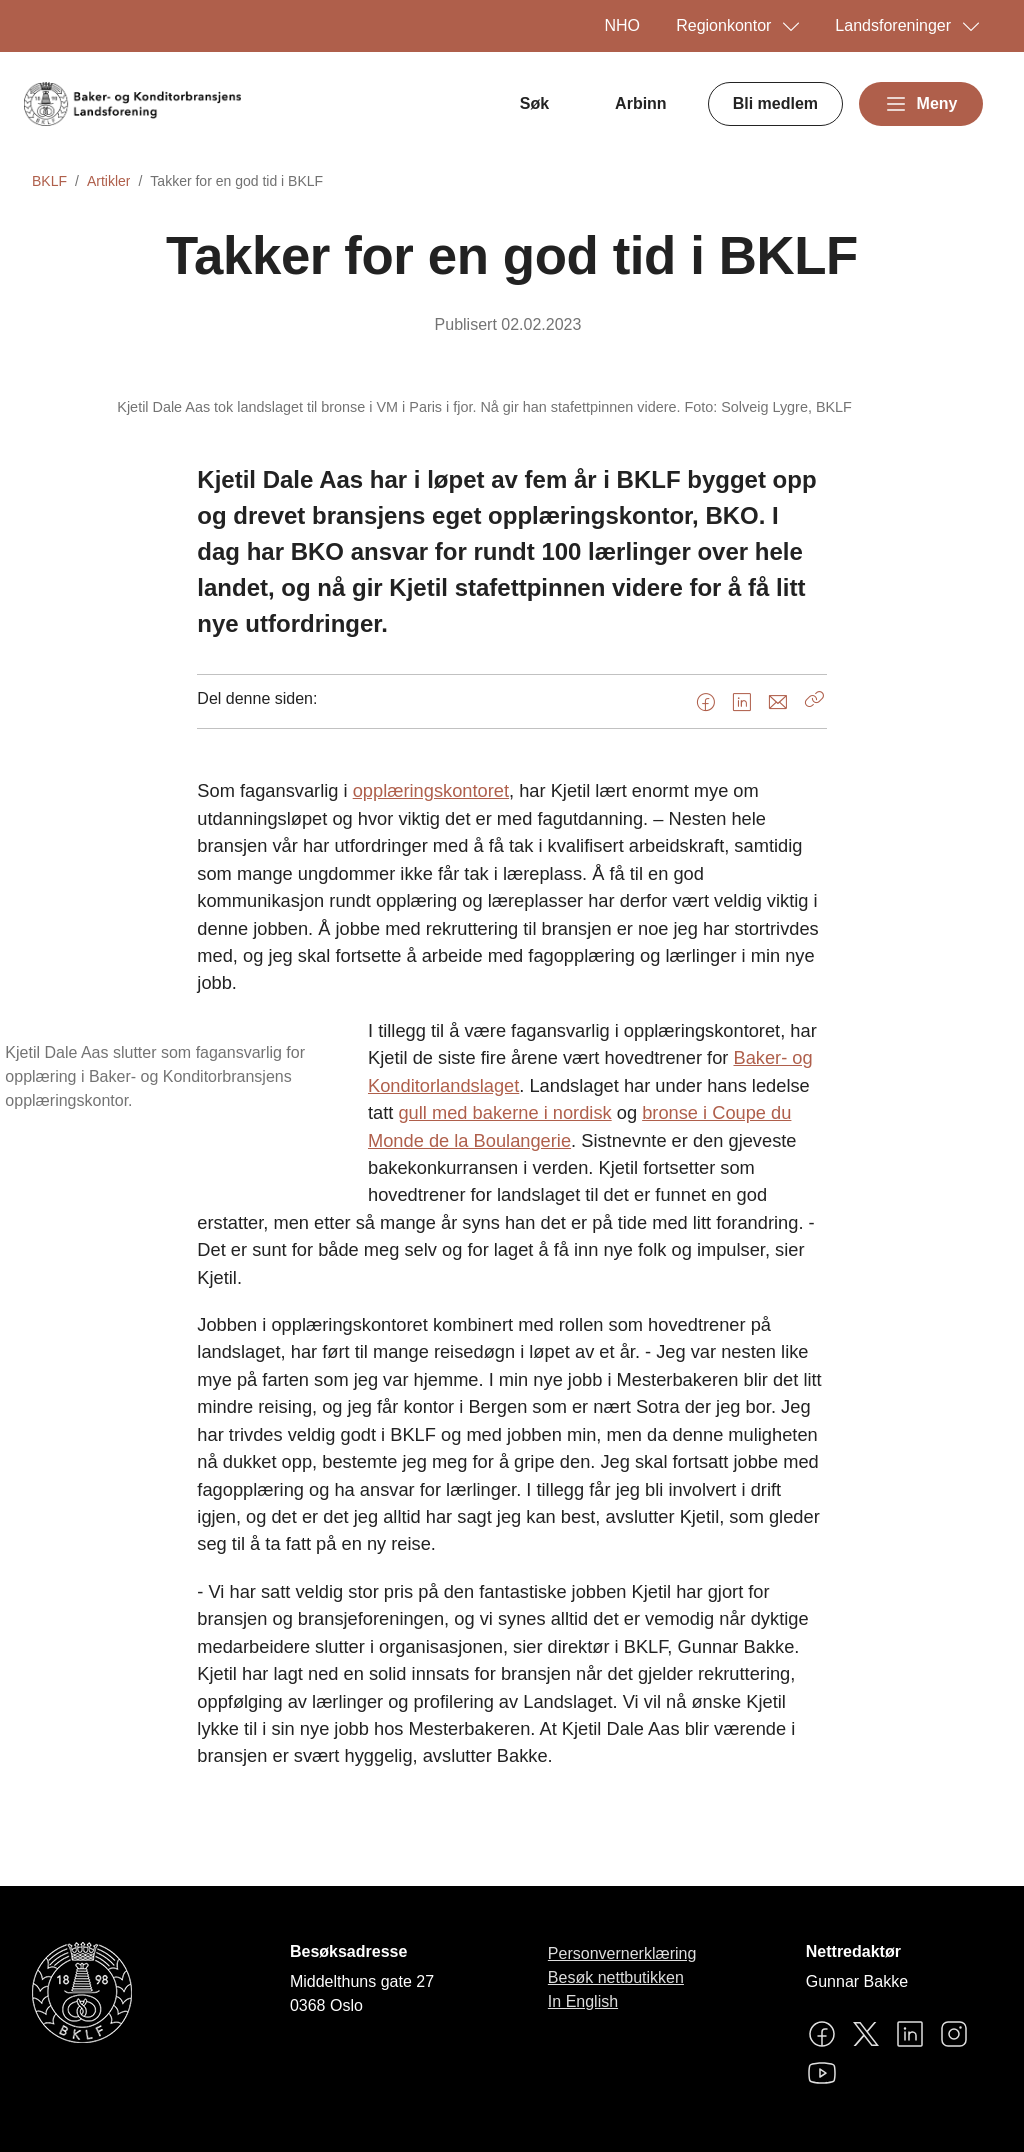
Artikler (109, 181)
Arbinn (641, 103)
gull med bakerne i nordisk (504, 1112)
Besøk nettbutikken (616, 1977)
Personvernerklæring (622, 1953)
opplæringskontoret (431, 790)
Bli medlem (775, 103)
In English (583, 2001)
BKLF (49, 181)
